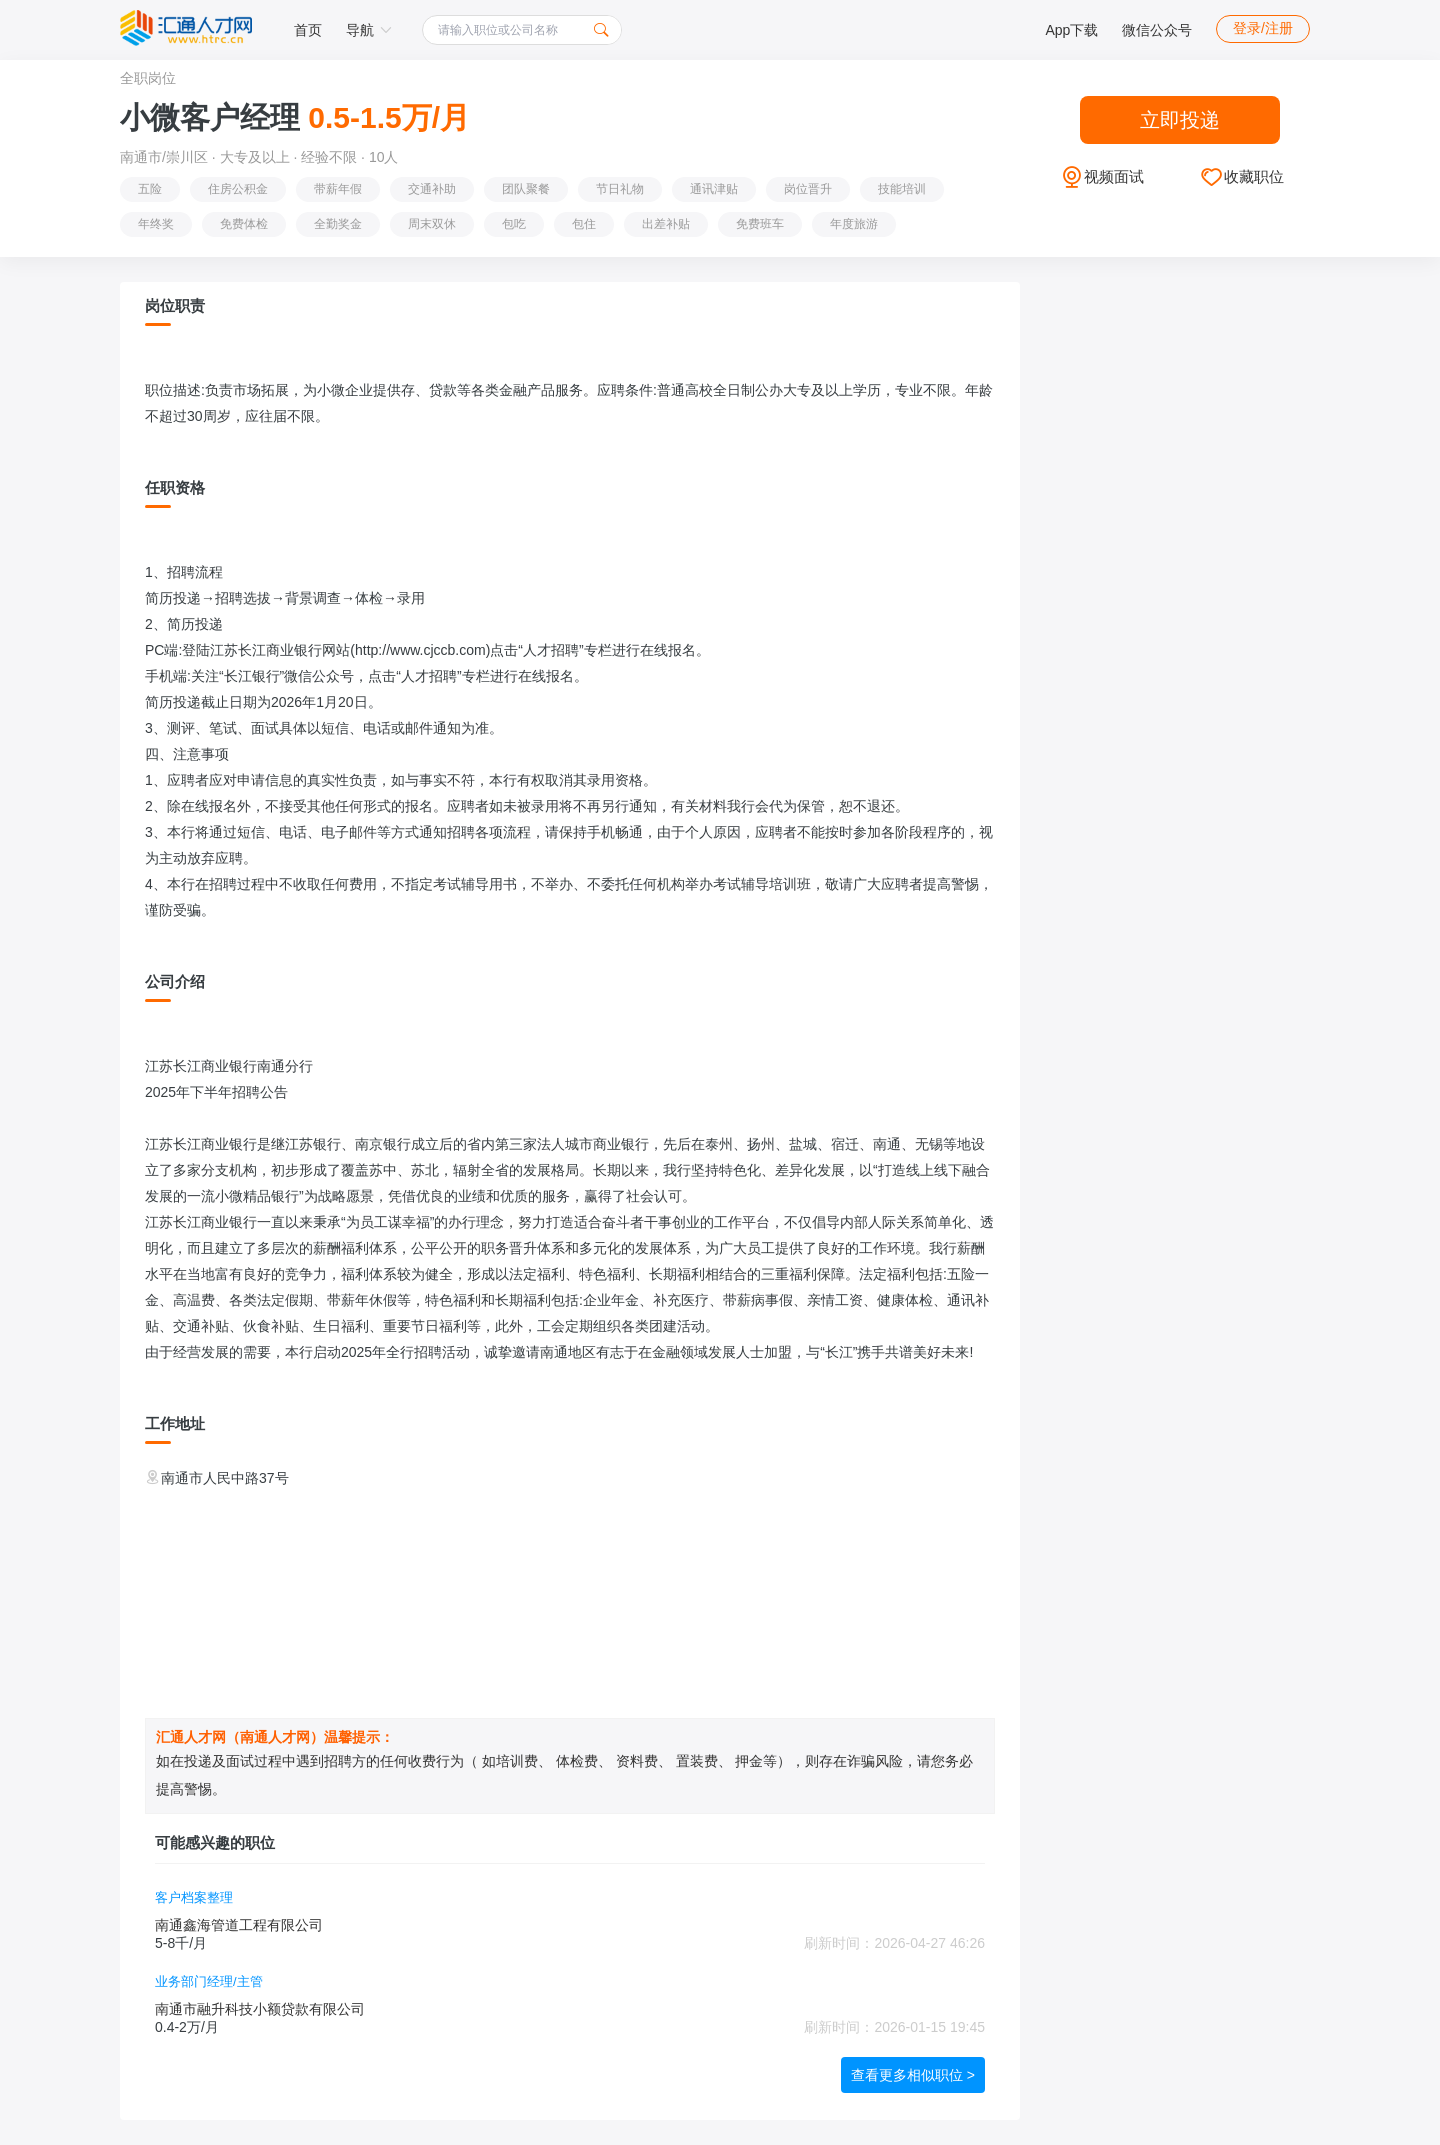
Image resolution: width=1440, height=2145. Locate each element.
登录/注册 (1263, 28)
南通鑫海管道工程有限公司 (239, 1925)
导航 (369, 30)
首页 (308, 30)
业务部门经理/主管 (209, 1981)
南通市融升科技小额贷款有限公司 (260, 2009)
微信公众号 (1157, 30)
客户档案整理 (194, 1897)
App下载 (1071, 30)
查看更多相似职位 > (913, 2075)
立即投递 (1180, 120)
